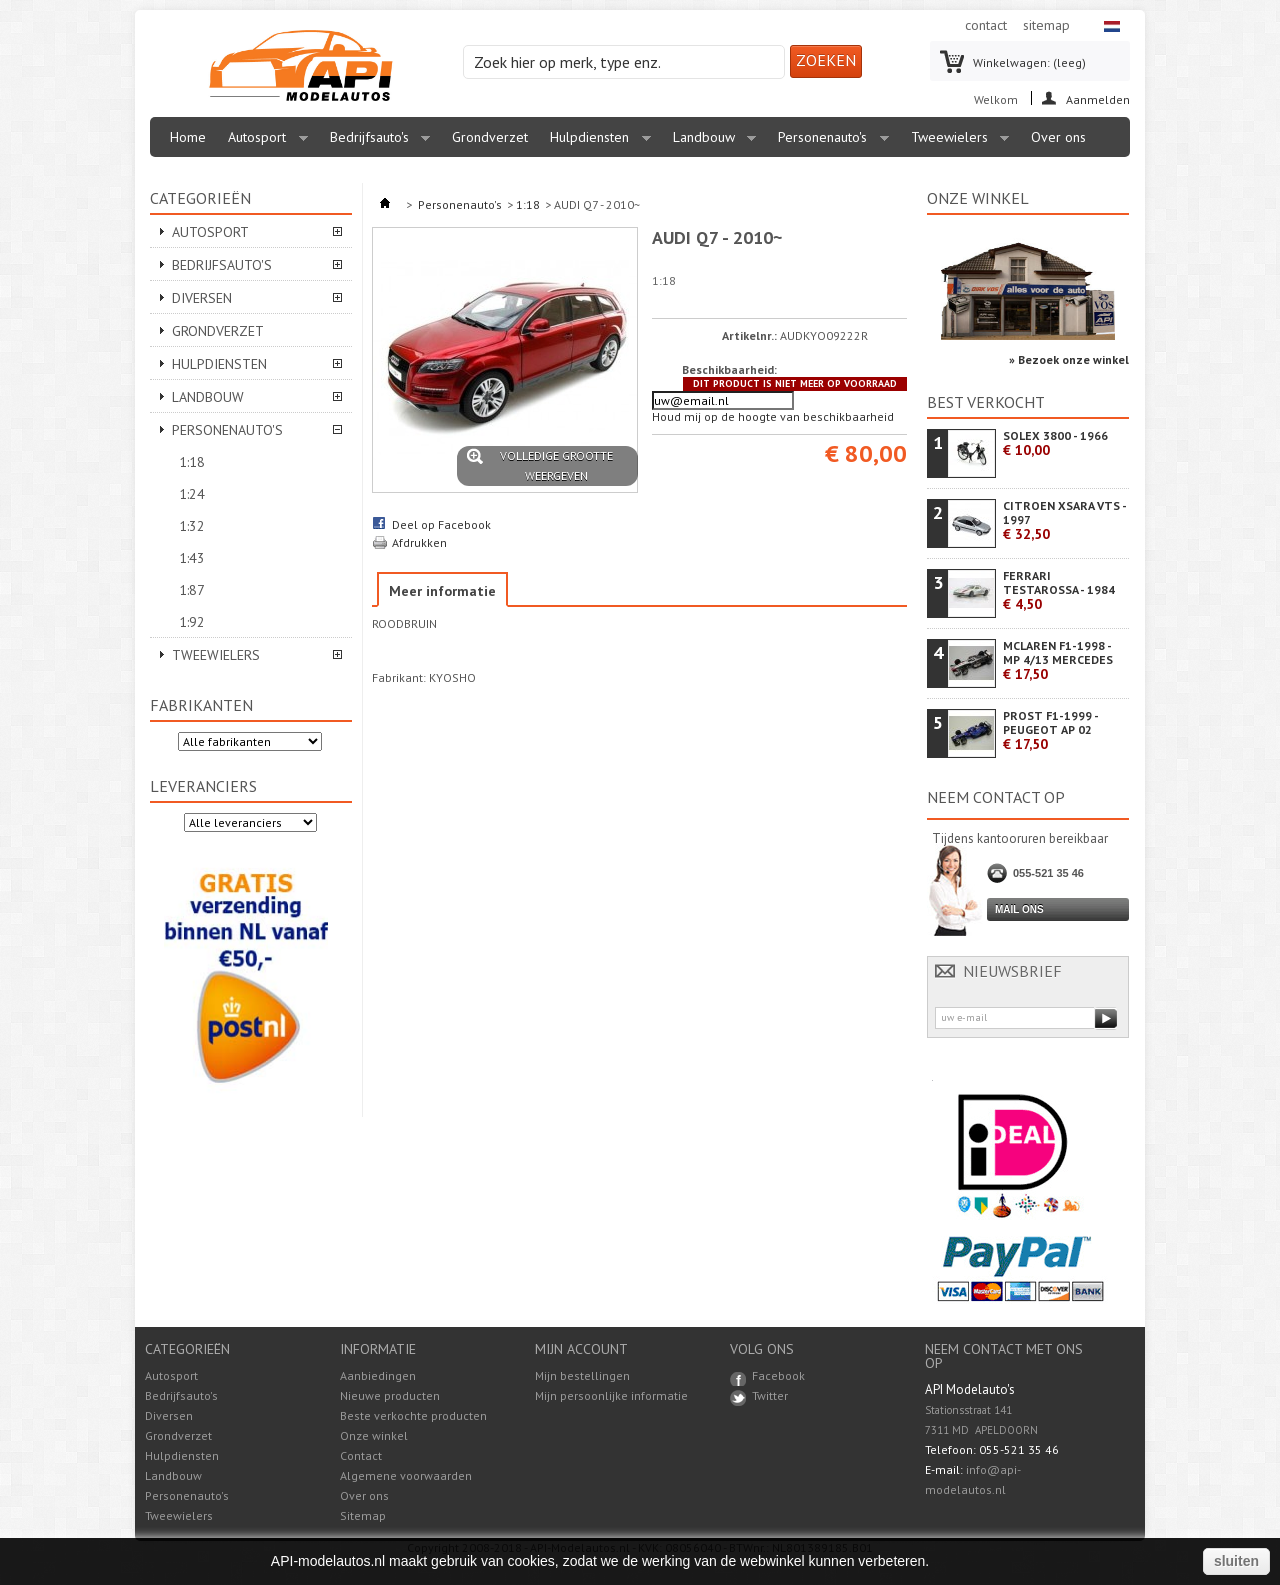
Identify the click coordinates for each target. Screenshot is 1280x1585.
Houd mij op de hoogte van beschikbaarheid (773, 416)
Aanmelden (1098, 98)
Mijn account (581, 1349)
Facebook (778, 1375)
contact (986, 25)
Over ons (1058, 137)
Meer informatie (442, 591)
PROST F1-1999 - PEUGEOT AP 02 (1050, 730)
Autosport (263, 142)
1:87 (192, 590)
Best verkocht (986, 402)
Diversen (202, 298)
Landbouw (710, 142)
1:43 (192, 558)
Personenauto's (828, 142)
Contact (361, 1455)
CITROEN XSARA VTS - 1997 (1064, 520)
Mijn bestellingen (582, 1376)
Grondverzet (490, 137)
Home (188, 137)
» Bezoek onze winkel (1069, 359)
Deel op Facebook (441, 524)
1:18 (192, 462)
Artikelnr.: (749, 336)
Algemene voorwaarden (406, 1475)
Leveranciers (203, 786)
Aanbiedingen (378, 1375)
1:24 (192, 494)
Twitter (770, 1395)
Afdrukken (419, 542)
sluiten (1236, 1561)
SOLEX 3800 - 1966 (1055, 443)
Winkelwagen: (1029, 62)
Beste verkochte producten (413, 1415)
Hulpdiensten (595, 142)
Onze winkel (978, 198)
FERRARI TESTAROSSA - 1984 (1059, 590)
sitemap (1046, 25)
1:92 (192, 622)
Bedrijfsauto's (375, 142)
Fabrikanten (201, 705)
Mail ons (1019, 909)
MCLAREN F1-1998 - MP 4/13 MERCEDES (1058, 660)
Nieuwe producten (390, 1395)
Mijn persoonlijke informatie (611, 1396)
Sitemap (363, 1515)
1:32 (192, 526)
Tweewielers (955, 142)
